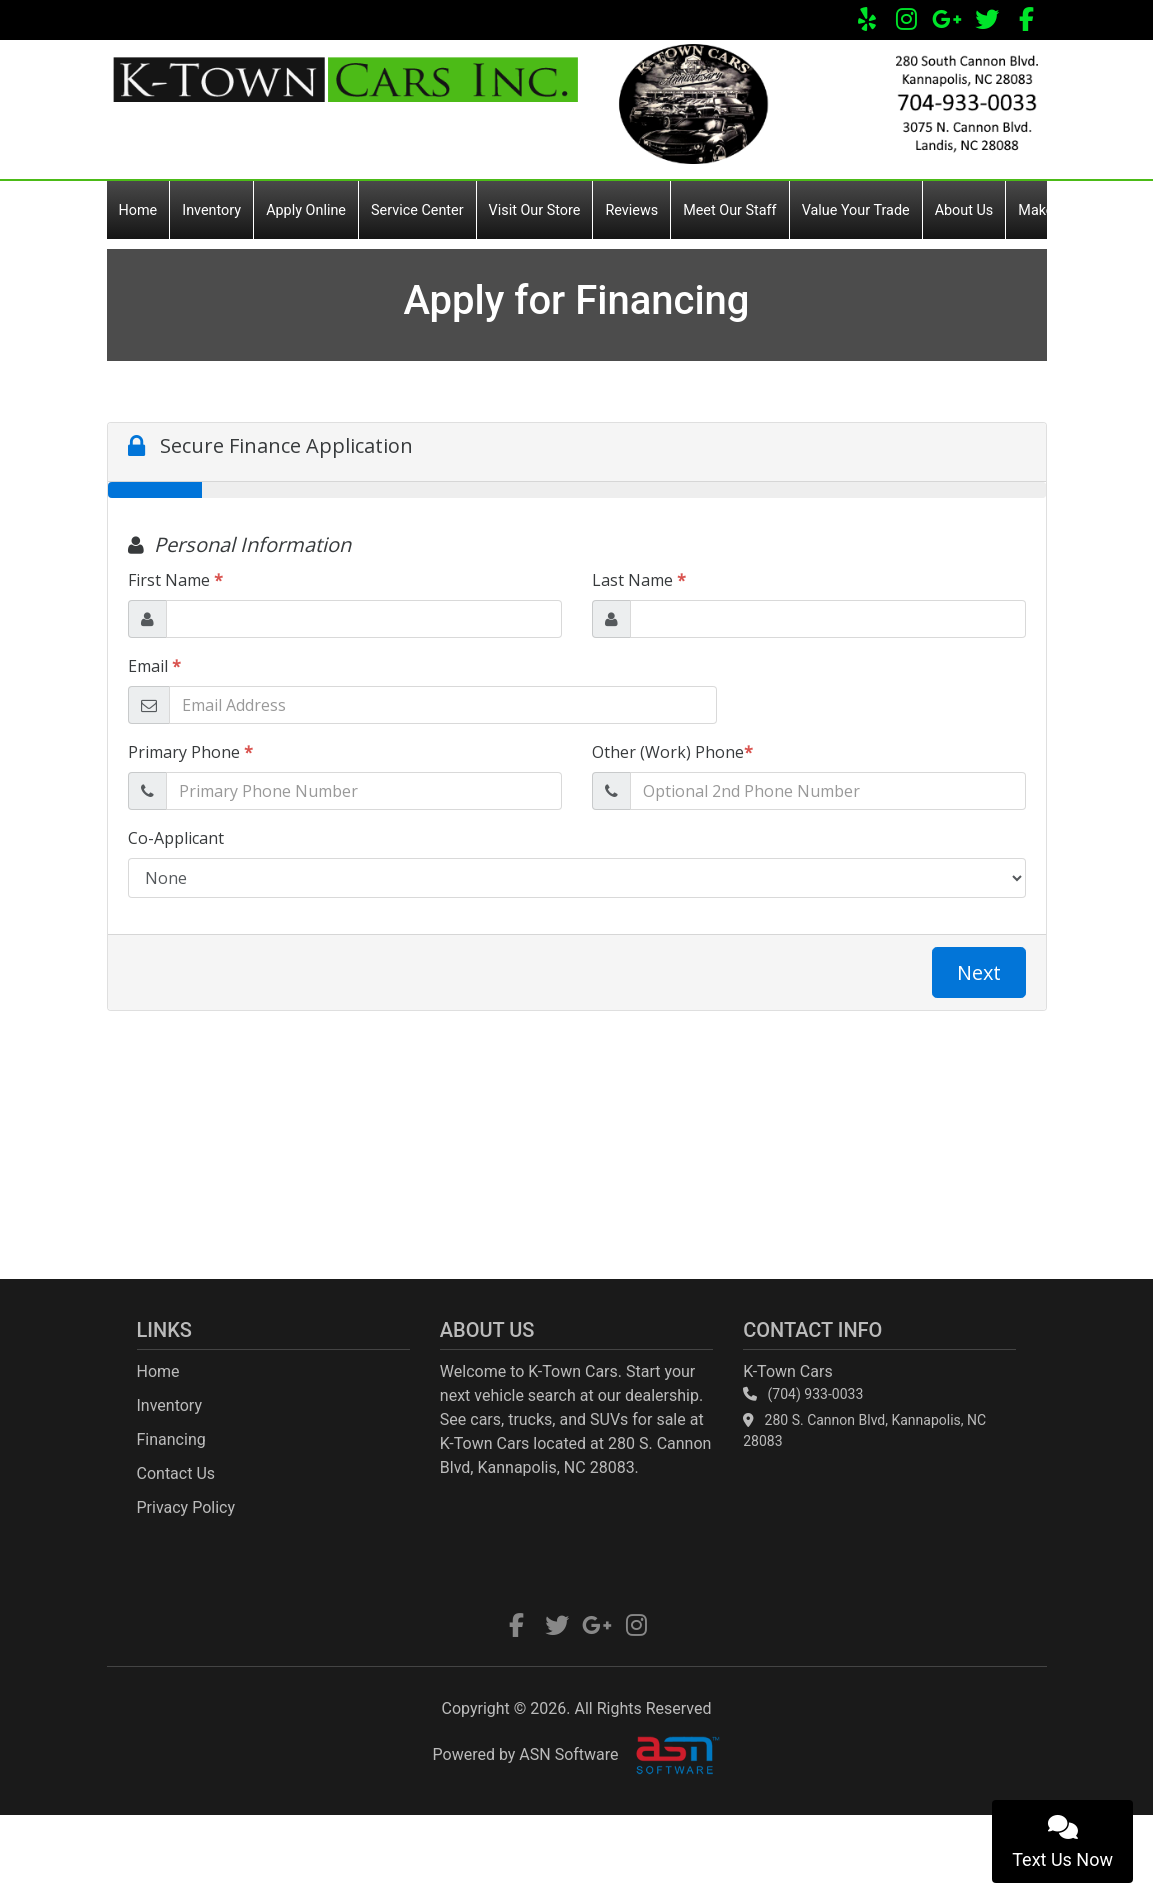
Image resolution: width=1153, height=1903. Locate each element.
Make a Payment (1071, 210)
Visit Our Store (535, 210)
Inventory (211, 210)
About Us (964, 210)
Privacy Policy (186, 1507)
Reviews (631, 210)
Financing (171, 1439)
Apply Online (306, 210)
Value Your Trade (856, 210)
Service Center (417, 210)
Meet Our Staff (729, 210)
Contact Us (176, 1473)
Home (138, 210)
